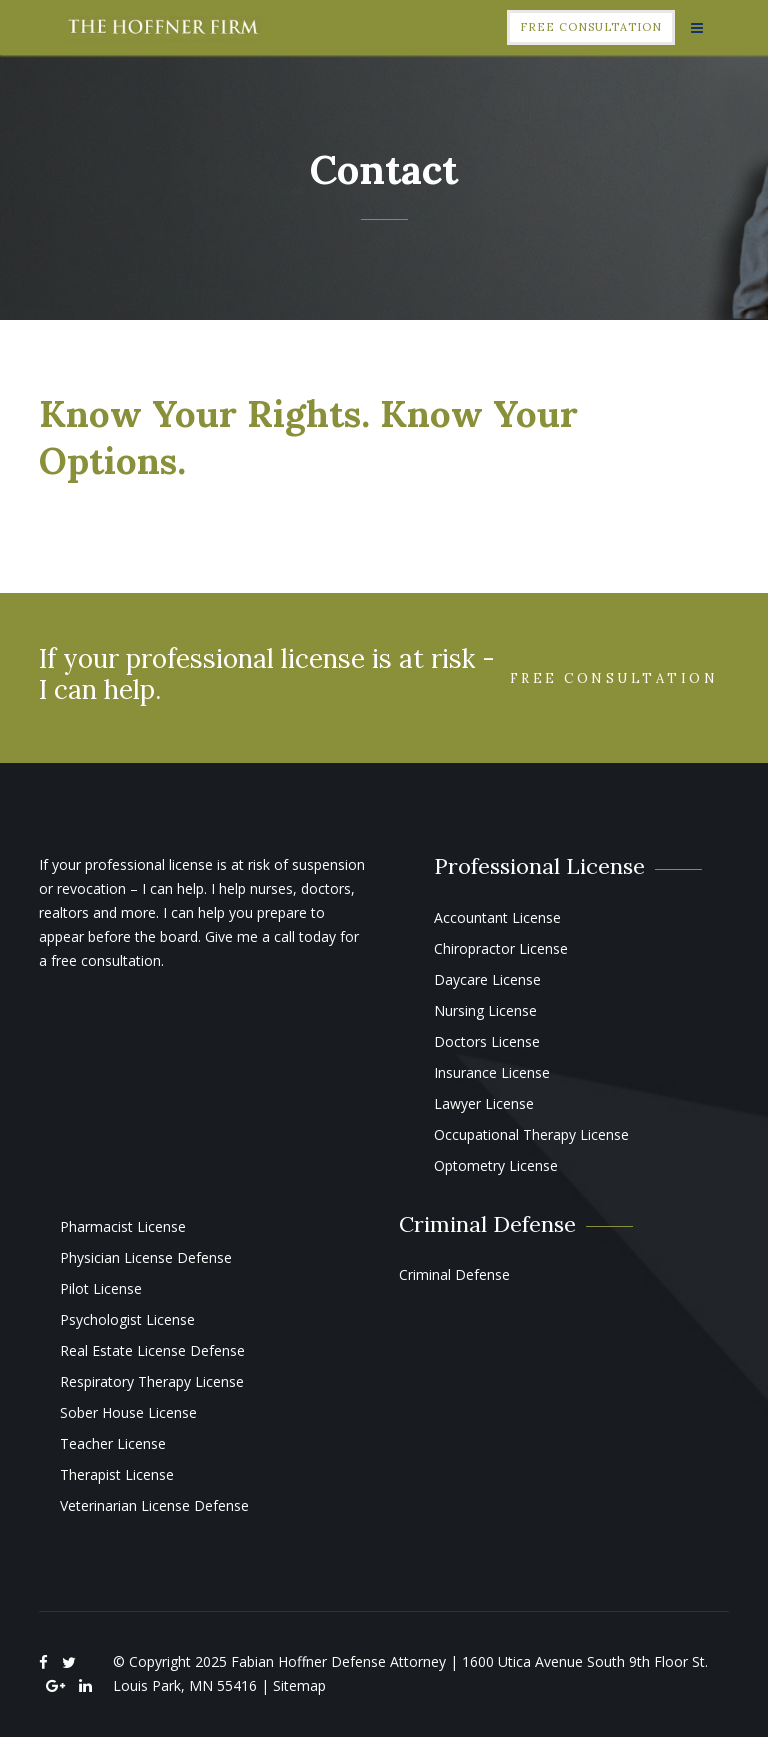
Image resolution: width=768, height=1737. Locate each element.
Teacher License (113, 1443)
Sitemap (299, 1685)
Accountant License (497, 917)
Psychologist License (127, 1319)
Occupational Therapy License (531, 1134)
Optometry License (496, 1165)
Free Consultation (591, 27)
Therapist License (117, 1474)
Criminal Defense (454, 1274)
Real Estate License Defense (152, 1350)
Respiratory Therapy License (152, 1381)
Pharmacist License (123, 1226)
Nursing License (485, 1010)
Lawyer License (484, 1103)
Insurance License (492, 1072)
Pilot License (101, 1288)
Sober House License (128, 1412)
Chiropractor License (501, 948)
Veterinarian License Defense (154, 1505)
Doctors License (487, 1041)
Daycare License (487, 979)
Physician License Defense (146, 1257)
